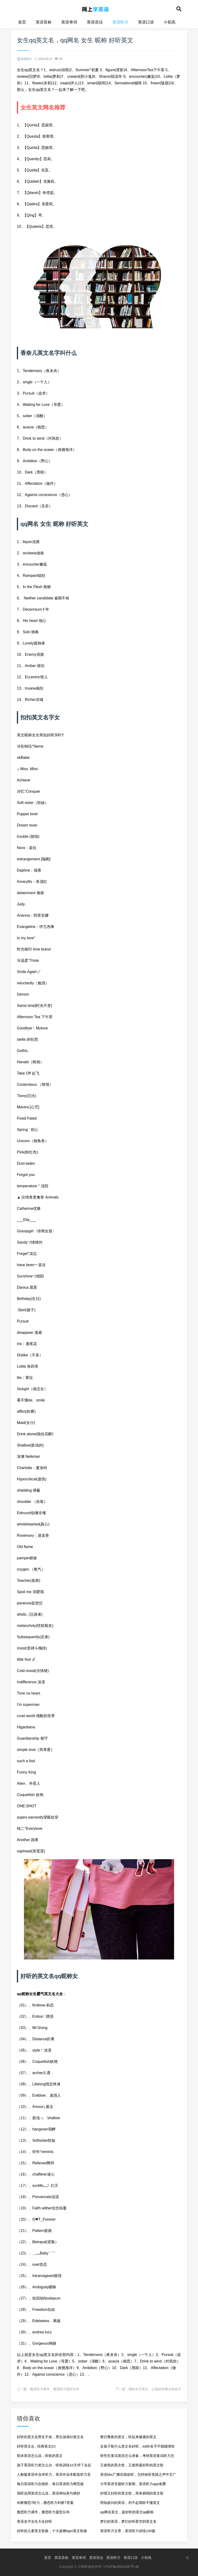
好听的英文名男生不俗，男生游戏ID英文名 (50, 2437)
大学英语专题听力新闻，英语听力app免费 (133, 2484)
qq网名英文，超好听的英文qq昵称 (127, 2512)
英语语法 (95, 22)
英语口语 (146, 22)
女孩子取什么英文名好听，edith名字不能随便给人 (137, 2447)
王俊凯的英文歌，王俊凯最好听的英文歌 (132, 2465)
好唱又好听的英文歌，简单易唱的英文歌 (132, 2493)
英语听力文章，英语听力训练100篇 (127, 2531)
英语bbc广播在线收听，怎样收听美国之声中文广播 (138, 2475)
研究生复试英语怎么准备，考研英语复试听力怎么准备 (137, 2457)
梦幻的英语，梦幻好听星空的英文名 (128, 2521)
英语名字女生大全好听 (34, 2521)
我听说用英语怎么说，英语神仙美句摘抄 (48, 2493)
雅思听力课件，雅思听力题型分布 (54, 2389)
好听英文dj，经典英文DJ (36, 2446)
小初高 (169, 22)
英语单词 (69, 22)
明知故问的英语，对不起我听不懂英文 (130, 2503)
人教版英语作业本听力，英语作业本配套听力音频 (54, 2475)
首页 (22, 22)
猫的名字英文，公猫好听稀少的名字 (155, 2389)
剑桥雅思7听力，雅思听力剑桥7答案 (45, 2503)
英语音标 (44, 22)
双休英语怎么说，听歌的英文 (40, 2456)
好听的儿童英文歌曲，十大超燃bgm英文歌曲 (52, 2531)
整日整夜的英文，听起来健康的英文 (128, 2437)
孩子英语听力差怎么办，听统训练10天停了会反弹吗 (54, 2466)
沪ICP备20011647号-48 (121, 2566)
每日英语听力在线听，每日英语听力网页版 (50, 2484)
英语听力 (120, 22)
